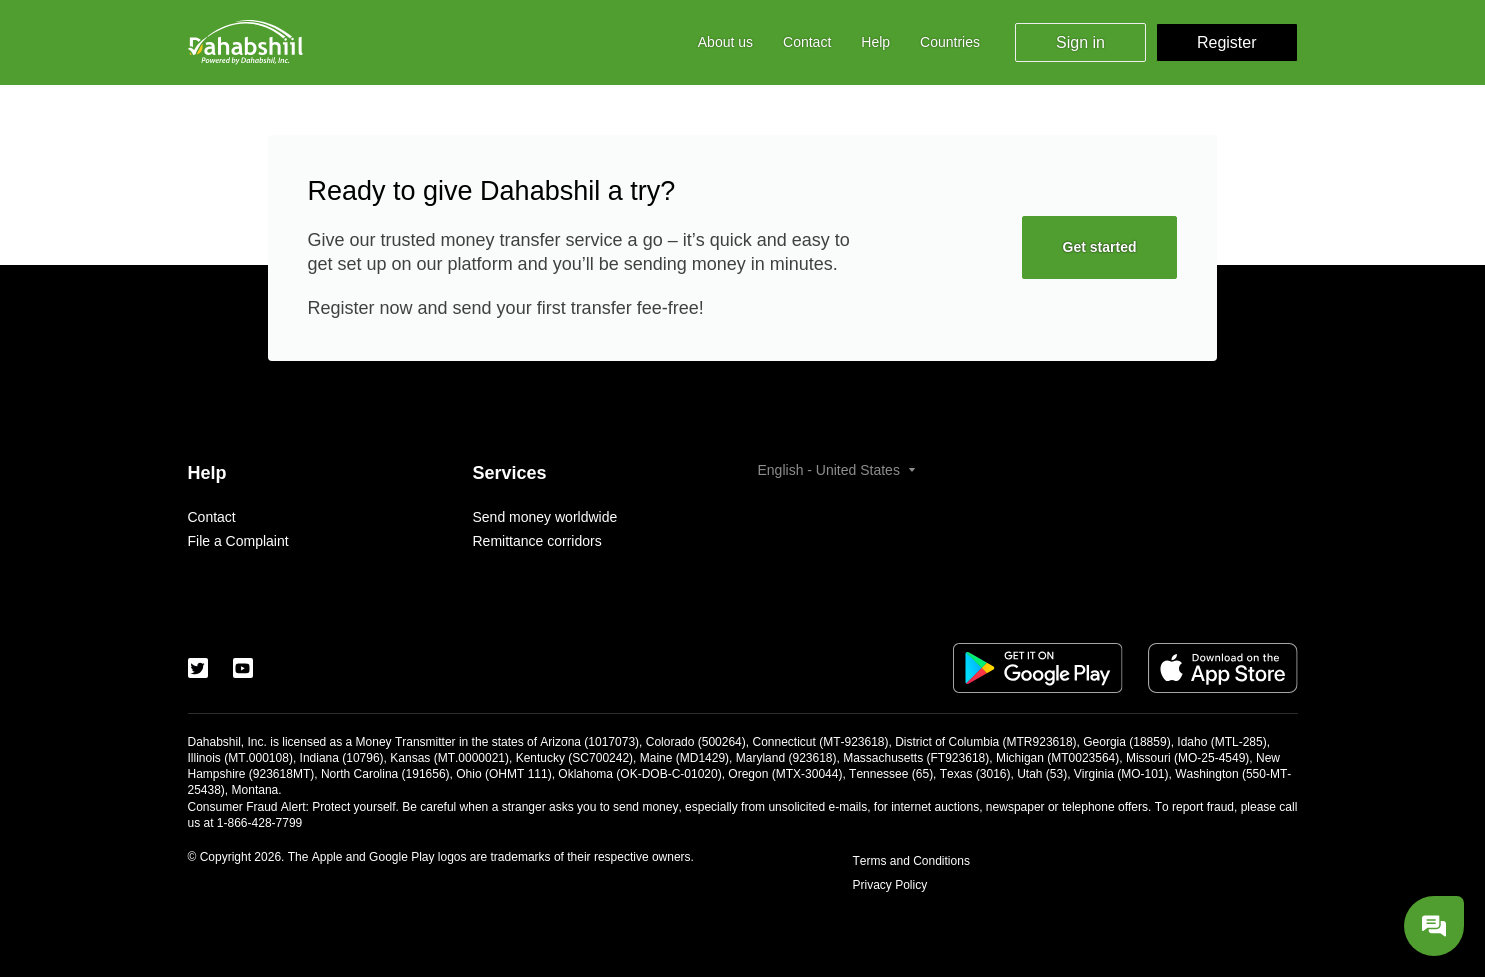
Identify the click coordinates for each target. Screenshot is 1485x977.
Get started (1100, 247)
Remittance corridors (537, 541)
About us (725, 42)
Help (875, 42)
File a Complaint (238, 541)
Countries (950, 42)
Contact (807, 42)
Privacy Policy (890, 885)
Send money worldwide (545, 517)
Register (1227, 42)
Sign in (1080, 42)
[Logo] (245, 42)
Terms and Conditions (911, 861)
